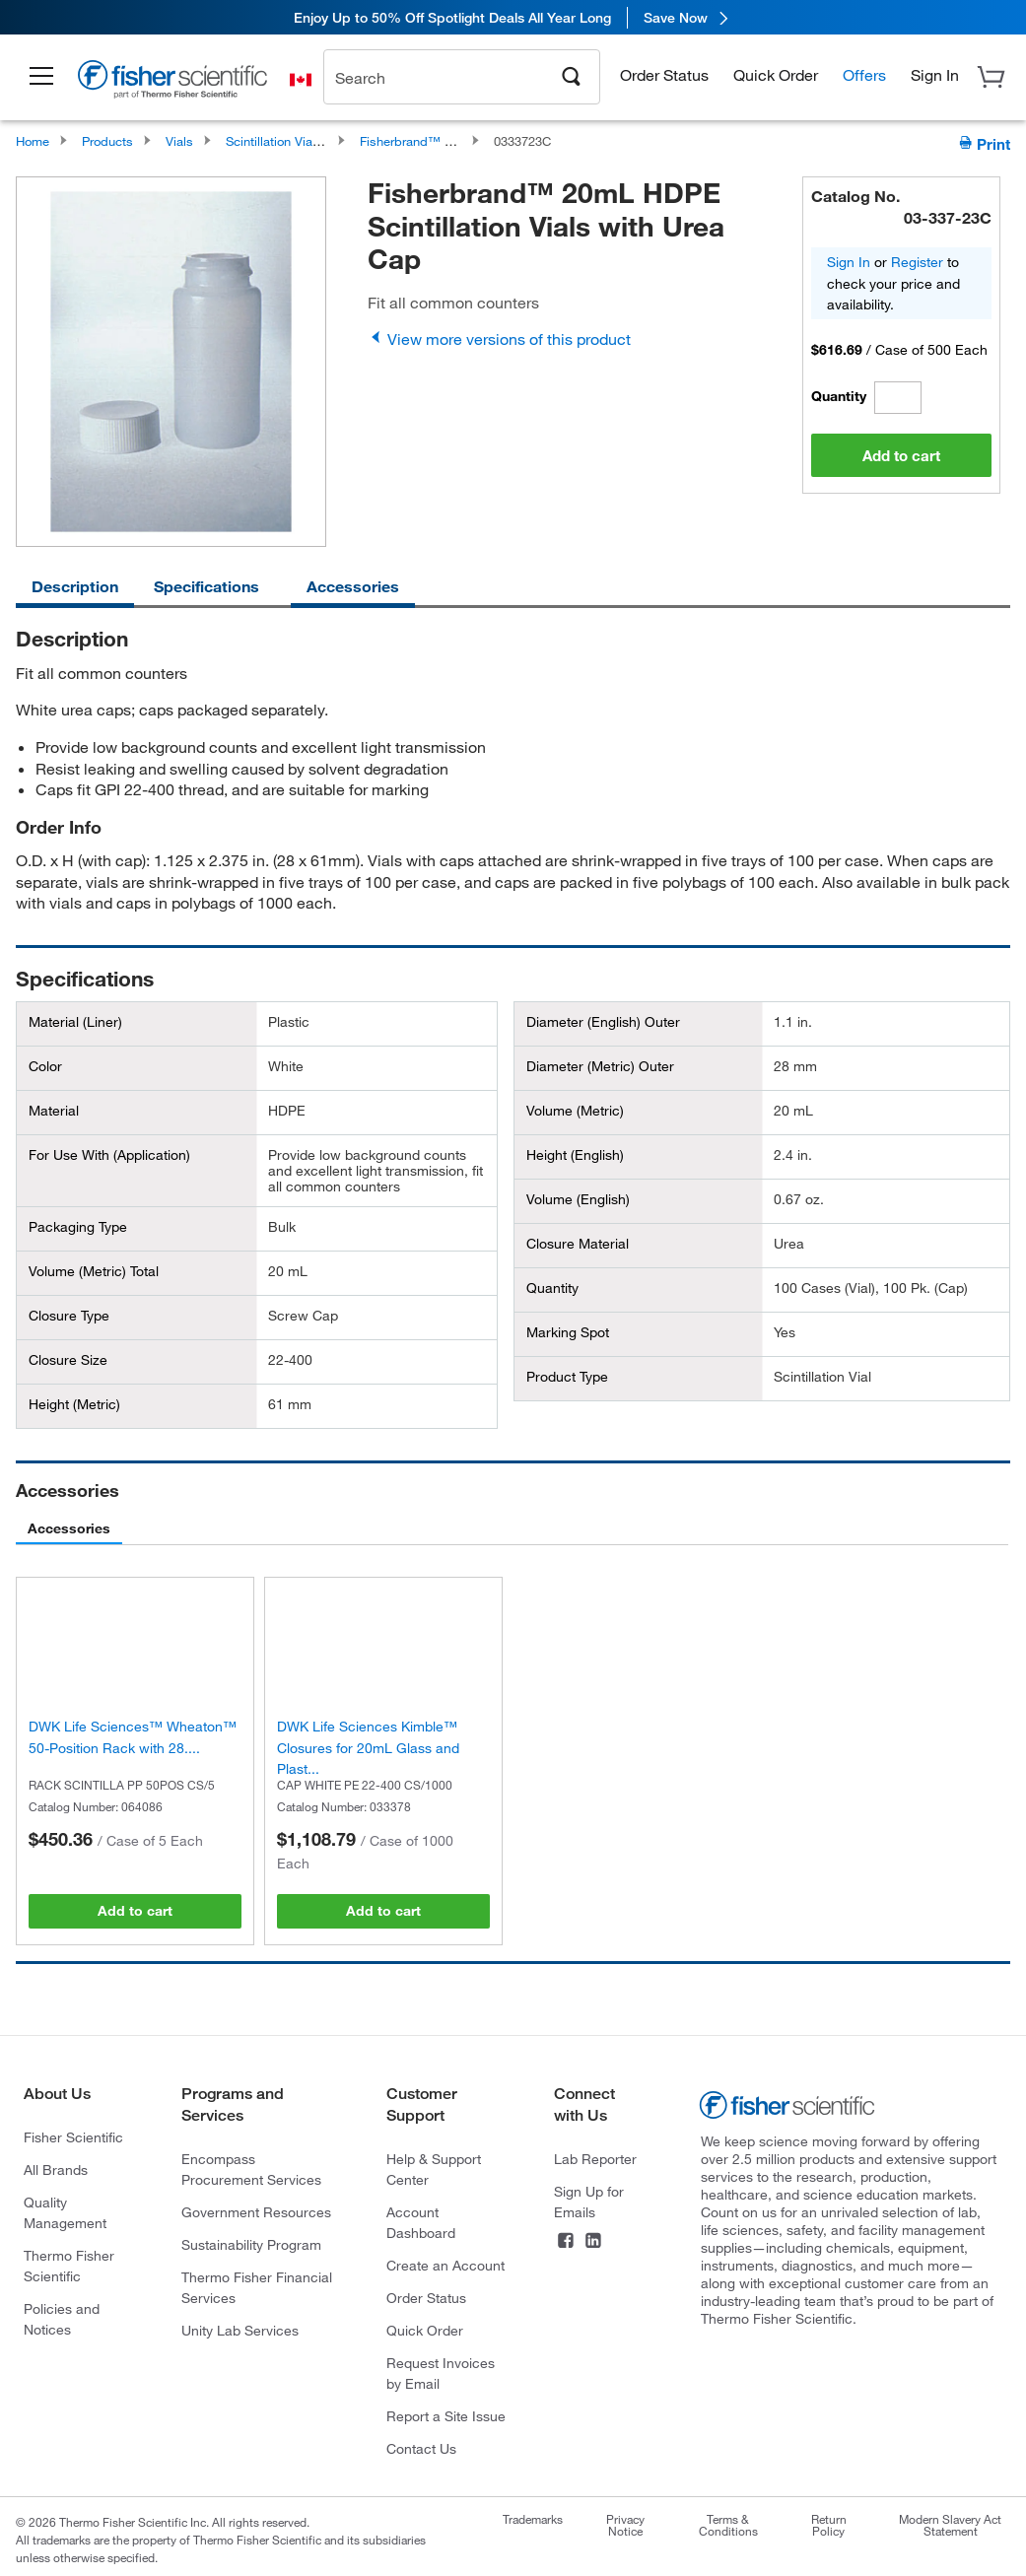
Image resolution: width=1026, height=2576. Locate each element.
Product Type (567, 1377)
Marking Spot (567, 1332)
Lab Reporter (595, 2158)
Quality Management (65, 2212)
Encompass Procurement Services (251, 2169)
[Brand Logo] (172, 71)
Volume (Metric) (575, 1111)
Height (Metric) (74, 1404)
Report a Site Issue (446, 2415)
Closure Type (69, 1315)
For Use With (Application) (109, 1155)
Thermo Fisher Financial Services (256, 2287)
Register (917, 261)
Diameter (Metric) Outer (600, 1066)
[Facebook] (566, 2242)
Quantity (838, 396)
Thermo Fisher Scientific (69, 2265)
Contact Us (421, 2448)
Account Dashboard (420, 2222)
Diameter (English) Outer (603, 1022)
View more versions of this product (499, 338)
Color (45, 1066)
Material (54, 1111)
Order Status (664, 63)
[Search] (571, 64)
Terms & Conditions (728, 2525)
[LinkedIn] (593, 2242)
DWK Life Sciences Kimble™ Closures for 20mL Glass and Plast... (368, 1747)
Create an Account (445, 2265)
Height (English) (575, 1155)
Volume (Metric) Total (94, 1271)
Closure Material (577, 1244)
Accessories (353, 585)
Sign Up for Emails (589, 2201)
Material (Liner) (75, 1022)
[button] (41, 66)
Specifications (206, 585)
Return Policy (829, 2525)
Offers (864, 63)
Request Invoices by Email (440, 2373)
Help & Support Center (433, 2169)
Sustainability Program (251, 2244)
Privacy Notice (625, 2525)
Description (75, 585)
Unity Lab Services (240, 2330)
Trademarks (533, 2519)
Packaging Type (78, 1227)
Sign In (848, 261)
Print (984, 143)
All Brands (56, 2169)
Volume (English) (578, 1199)
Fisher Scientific (73, 2137)
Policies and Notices (62, 2319)
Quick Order (775, 63)
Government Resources (256, 2211)
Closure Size (68, 1360)
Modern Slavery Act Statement (950, 2525)
